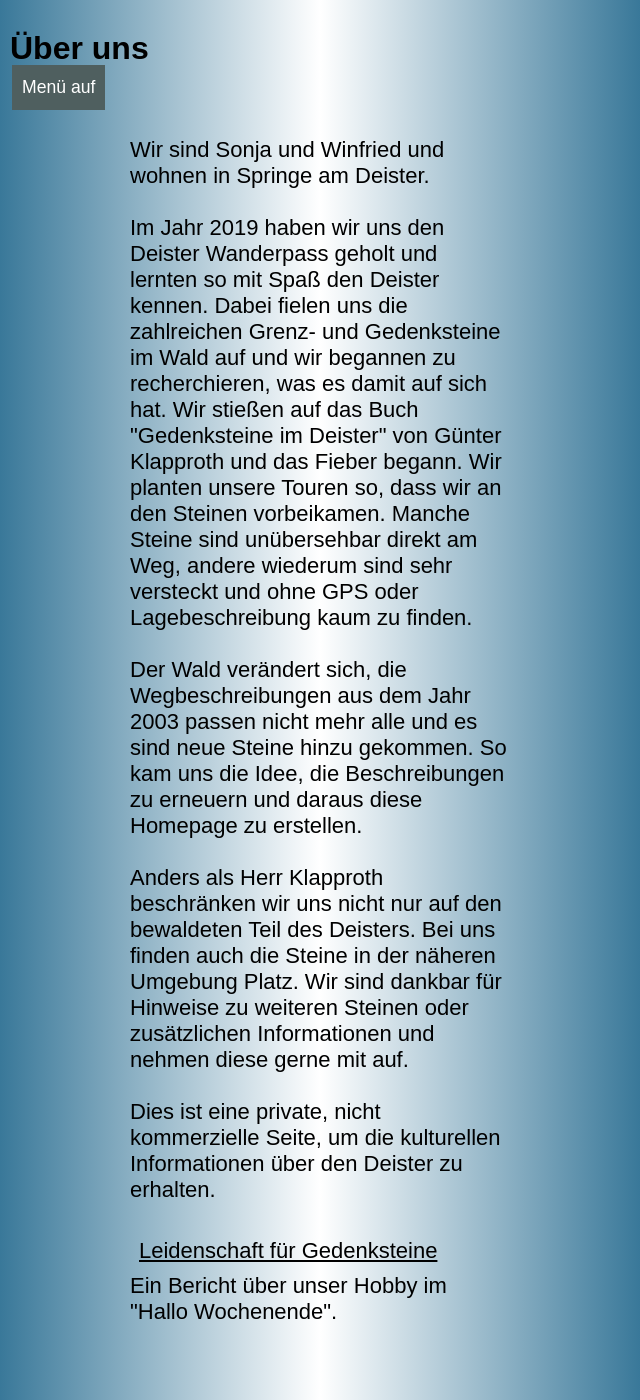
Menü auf (58, 87)
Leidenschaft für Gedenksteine (288, 1250)
